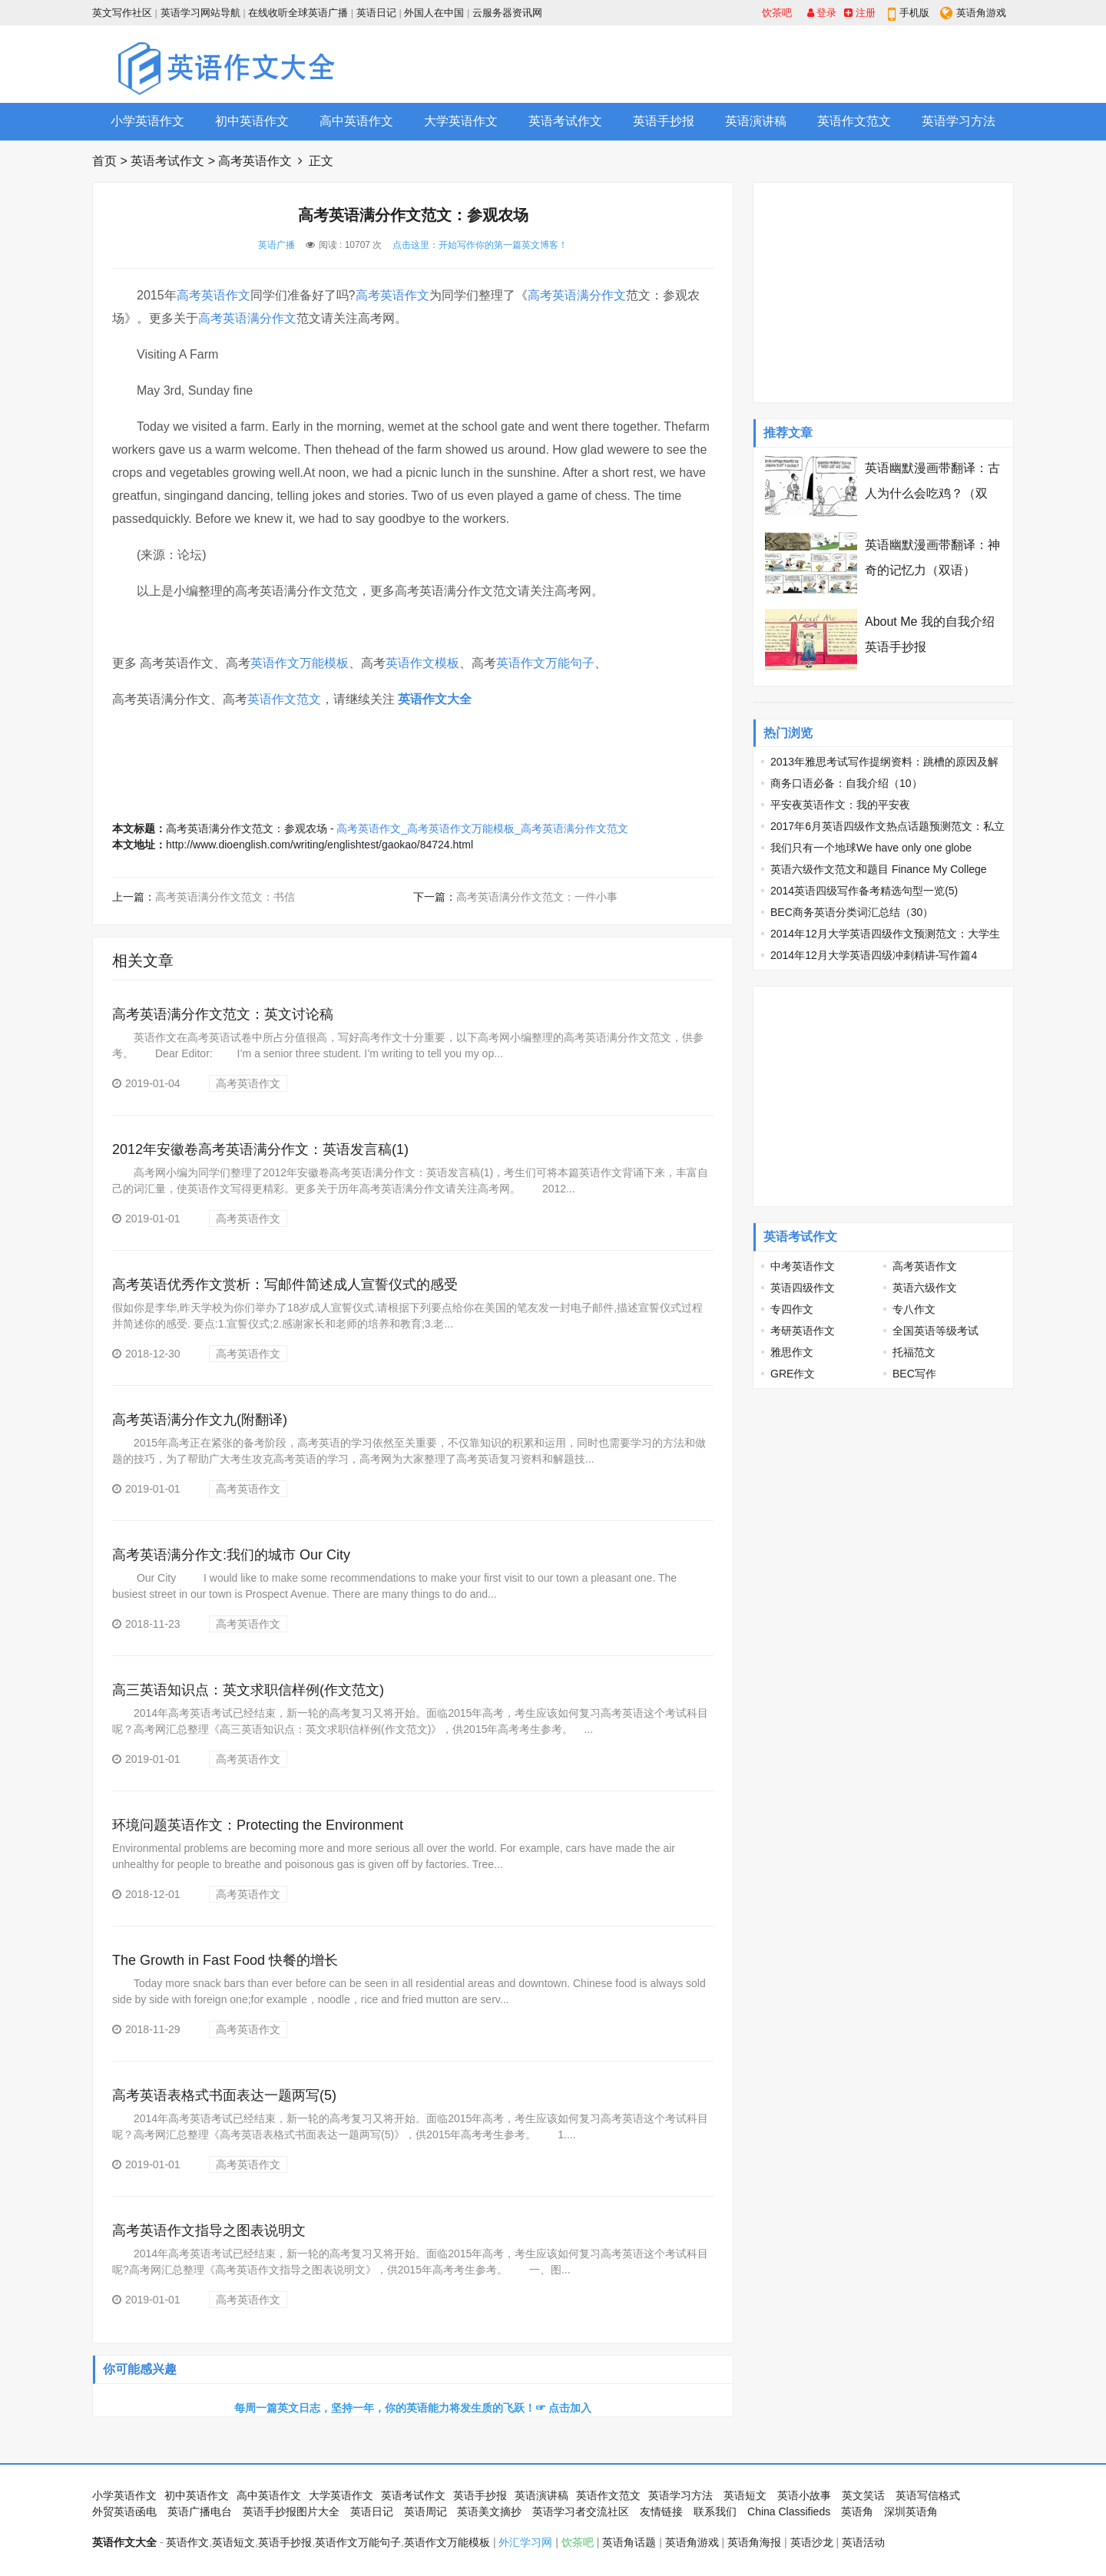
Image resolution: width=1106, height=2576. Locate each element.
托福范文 (913, 1352)
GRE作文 (792, 1373)
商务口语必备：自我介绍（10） (846, 783)
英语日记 (376, 12)
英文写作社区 (122, 12)
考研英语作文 (802, 1330)
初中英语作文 (252, 120)
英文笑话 (863, 2495)
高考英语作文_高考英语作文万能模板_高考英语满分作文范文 (482, 828)
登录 (822, 12)
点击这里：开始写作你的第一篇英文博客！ (480, 245)
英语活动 (863, 2542)
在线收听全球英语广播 (298, 12)
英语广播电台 (199, 2511)
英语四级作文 (802, 1287)
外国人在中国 (434, 12)
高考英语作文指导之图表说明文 (209, 2230)
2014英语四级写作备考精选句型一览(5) (864, 891)
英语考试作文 (565, 120)
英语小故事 (804, 2495)
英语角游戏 (981, 12)
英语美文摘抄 (489, 2511)
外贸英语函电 (124, 2511)
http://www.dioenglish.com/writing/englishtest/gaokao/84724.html (319, 844)
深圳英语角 (911, 2511)
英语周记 (425, 2511)
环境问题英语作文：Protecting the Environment (257, 1825)
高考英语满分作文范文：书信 (225, 897)
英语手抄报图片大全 (291, 2511)
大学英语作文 (461, 120)
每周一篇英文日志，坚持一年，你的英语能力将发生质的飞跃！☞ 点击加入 (413, 2408)
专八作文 (913, 1309)
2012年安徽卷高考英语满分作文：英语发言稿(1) (260, 1149)
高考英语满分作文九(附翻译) (199, 1419)
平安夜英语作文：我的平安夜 (840, 805)
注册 (860, 12)
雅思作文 (791, 1352)
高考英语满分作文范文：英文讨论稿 (222, 1014)
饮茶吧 (777, 12)
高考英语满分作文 (577, 295)
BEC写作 (914, 1373)
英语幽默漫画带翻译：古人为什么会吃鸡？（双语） (932, 493)
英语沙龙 (811, 2542)
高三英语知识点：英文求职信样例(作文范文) (248, 1690)
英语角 (857, 2511)
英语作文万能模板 (299, 663)
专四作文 (791, 1309)
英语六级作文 (924, 1287)
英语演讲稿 (755, 120)
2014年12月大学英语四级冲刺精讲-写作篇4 (873, 955)
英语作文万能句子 (545, 663)
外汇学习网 (525, 2542)
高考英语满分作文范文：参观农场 (246, 828)
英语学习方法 (958, 120)
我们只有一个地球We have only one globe (871, 848)
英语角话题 (629, 2542)
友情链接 (661, 2511)
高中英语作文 (356, 120)
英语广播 (276, 245)
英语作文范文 (854, 120)
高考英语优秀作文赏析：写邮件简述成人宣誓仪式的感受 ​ (287, 1284)
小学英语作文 (147, 120)
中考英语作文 (802, 1266)
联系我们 (715, 2511)
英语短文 (745, 2495)
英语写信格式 (928, 2495)
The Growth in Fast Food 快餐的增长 (225, 1960)
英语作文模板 (422, 663)
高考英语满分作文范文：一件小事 (537, 897)
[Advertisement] (734, 63)
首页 (104, 160)
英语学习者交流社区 (580, 2511)
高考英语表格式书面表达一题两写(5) (224, 2095)
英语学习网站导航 (200, 12)
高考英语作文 (255, 160)
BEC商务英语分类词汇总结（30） (851, 912)
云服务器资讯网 (507, 12)
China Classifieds (788, 2511)
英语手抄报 (663, 120)
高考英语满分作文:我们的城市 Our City (231, 1554)
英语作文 (187, 2542)
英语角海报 (754, 2542)
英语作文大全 (435, 699)
